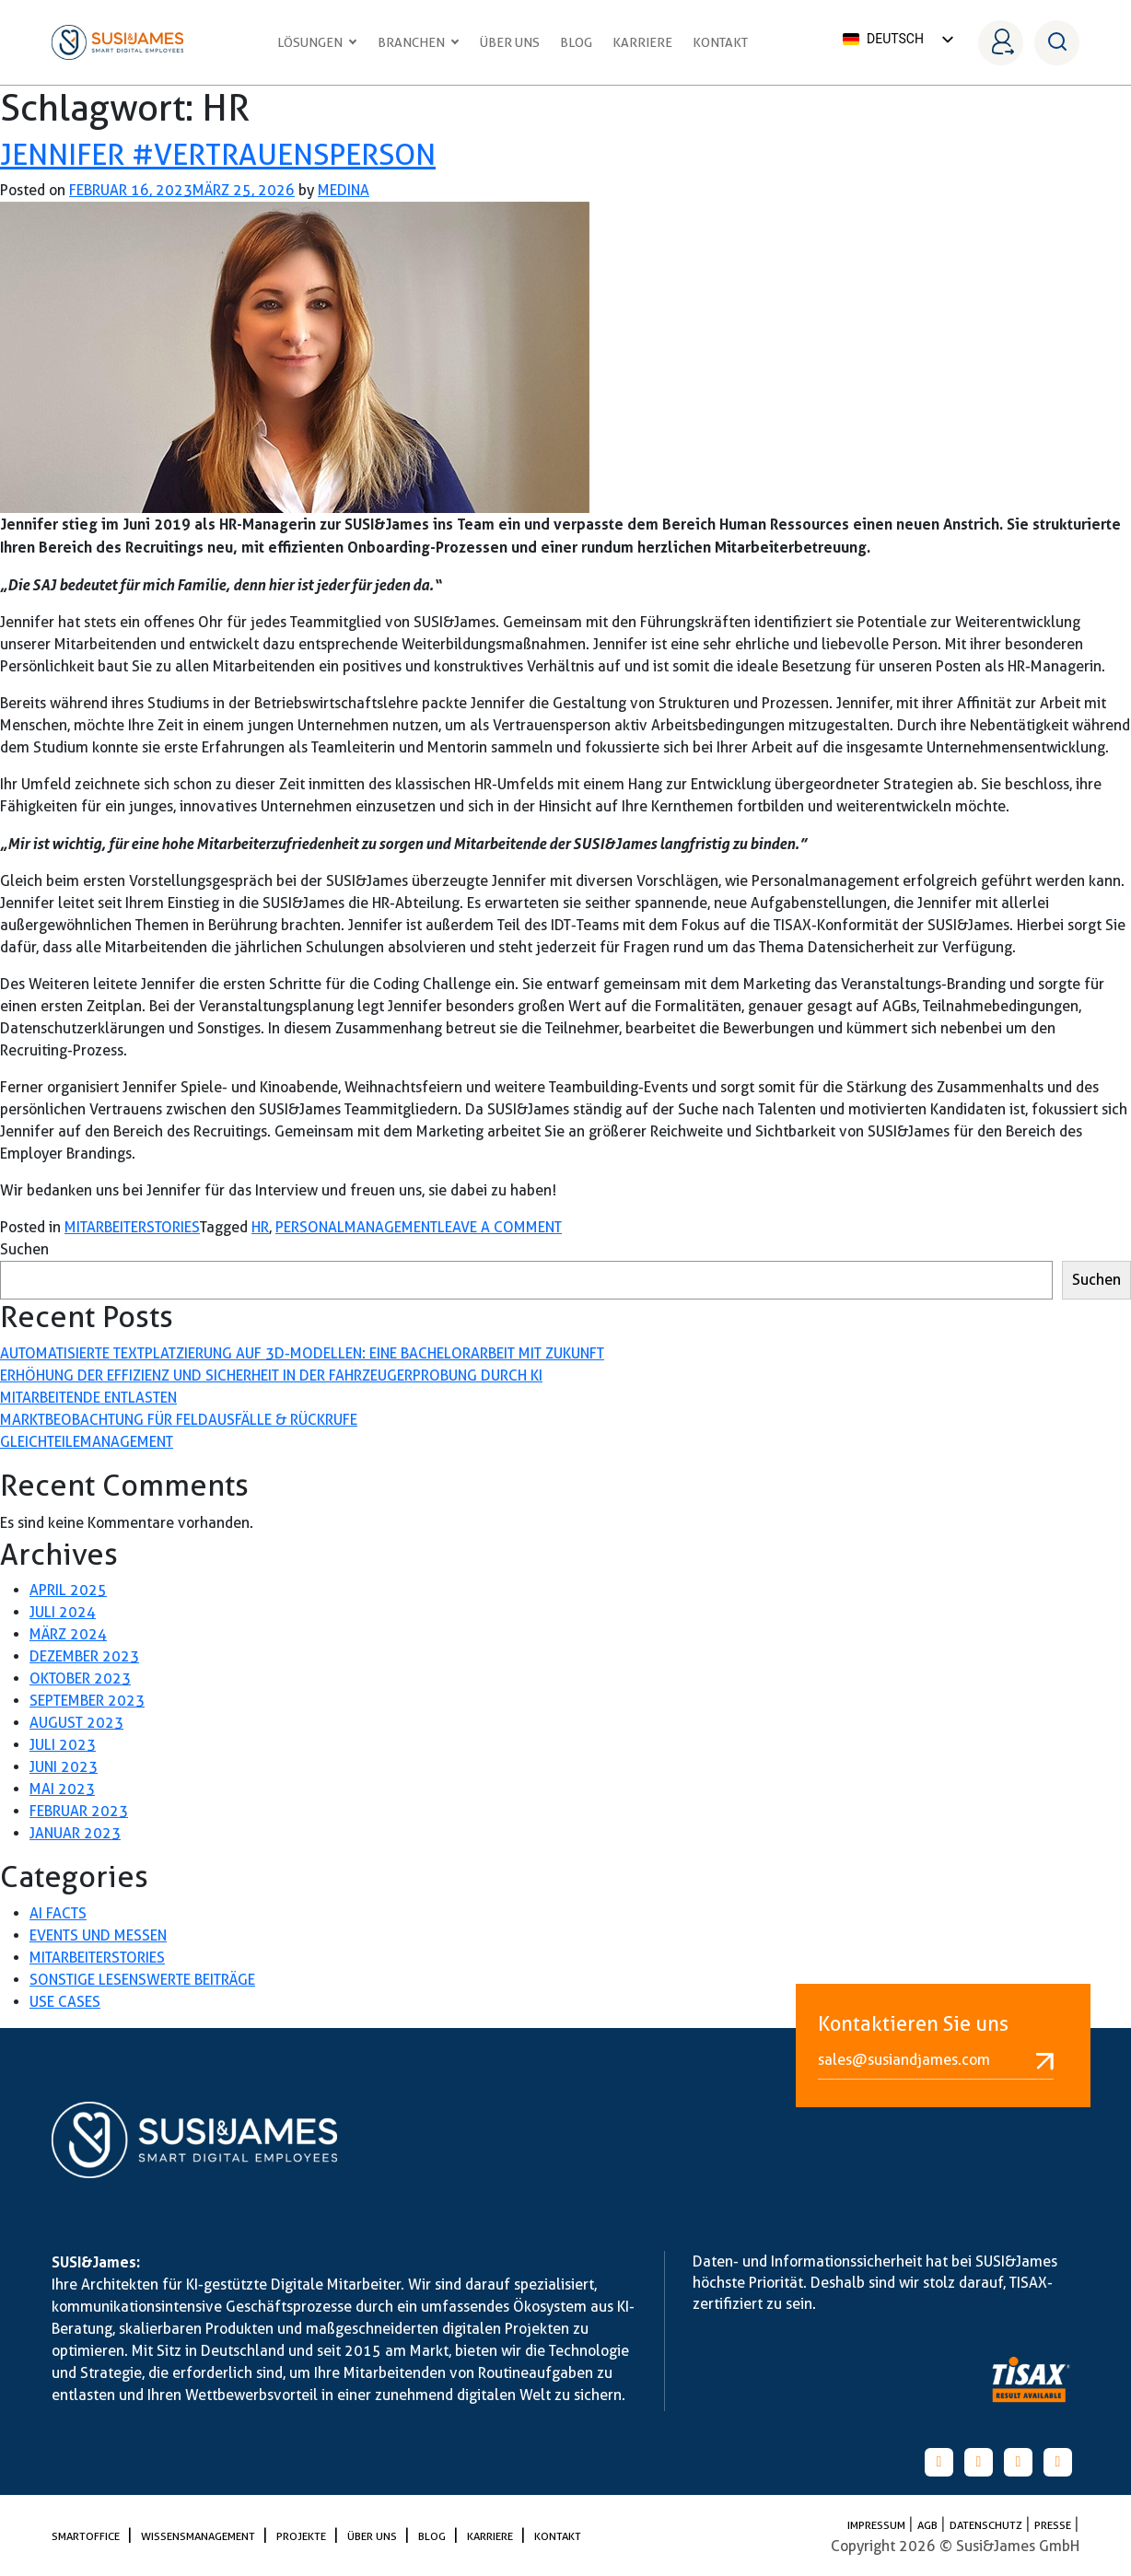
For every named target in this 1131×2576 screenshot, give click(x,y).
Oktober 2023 (80, 1678)
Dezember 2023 (84, 1656)
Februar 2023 (78, 1811)
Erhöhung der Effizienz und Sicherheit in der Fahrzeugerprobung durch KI (271, 1375)
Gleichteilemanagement (86, 1442)
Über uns (510, 42)
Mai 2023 (62, 1789)
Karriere (642, 42)
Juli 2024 (62, 1612)
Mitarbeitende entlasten (88, 1397)
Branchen (419, 42)
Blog (576, 42)
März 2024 (68, 1634)
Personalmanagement (356, 1227)
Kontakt (720, 42)
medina (343, 190)
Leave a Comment (499, 1227)
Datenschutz (987, 2525)
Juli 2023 (62, 1745)
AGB (928, 2525)
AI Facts (58, 1913)
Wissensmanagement (199, 2536)
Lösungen (317, 42)
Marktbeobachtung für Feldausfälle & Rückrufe (178, 1419)
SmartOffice (87, 2536)
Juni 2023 (63, 1767)
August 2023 (76, 1722)
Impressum (877, 2525)
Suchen (24, 1249)
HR (260, 1227)
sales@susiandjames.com (936, 2060)
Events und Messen (98, 1935)
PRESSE (1054, 2525)
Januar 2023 (75, 1833)
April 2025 (68, 1590)
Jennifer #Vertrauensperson (218, 154)
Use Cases (64, 2002)
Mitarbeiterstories (132, 1227)
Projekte (302, 2536)
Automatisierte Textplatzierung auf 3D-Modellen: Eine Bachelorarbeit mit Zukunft (302, 1353)
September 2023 (87, 1700)
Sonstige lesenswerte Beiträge (142, 1979)
